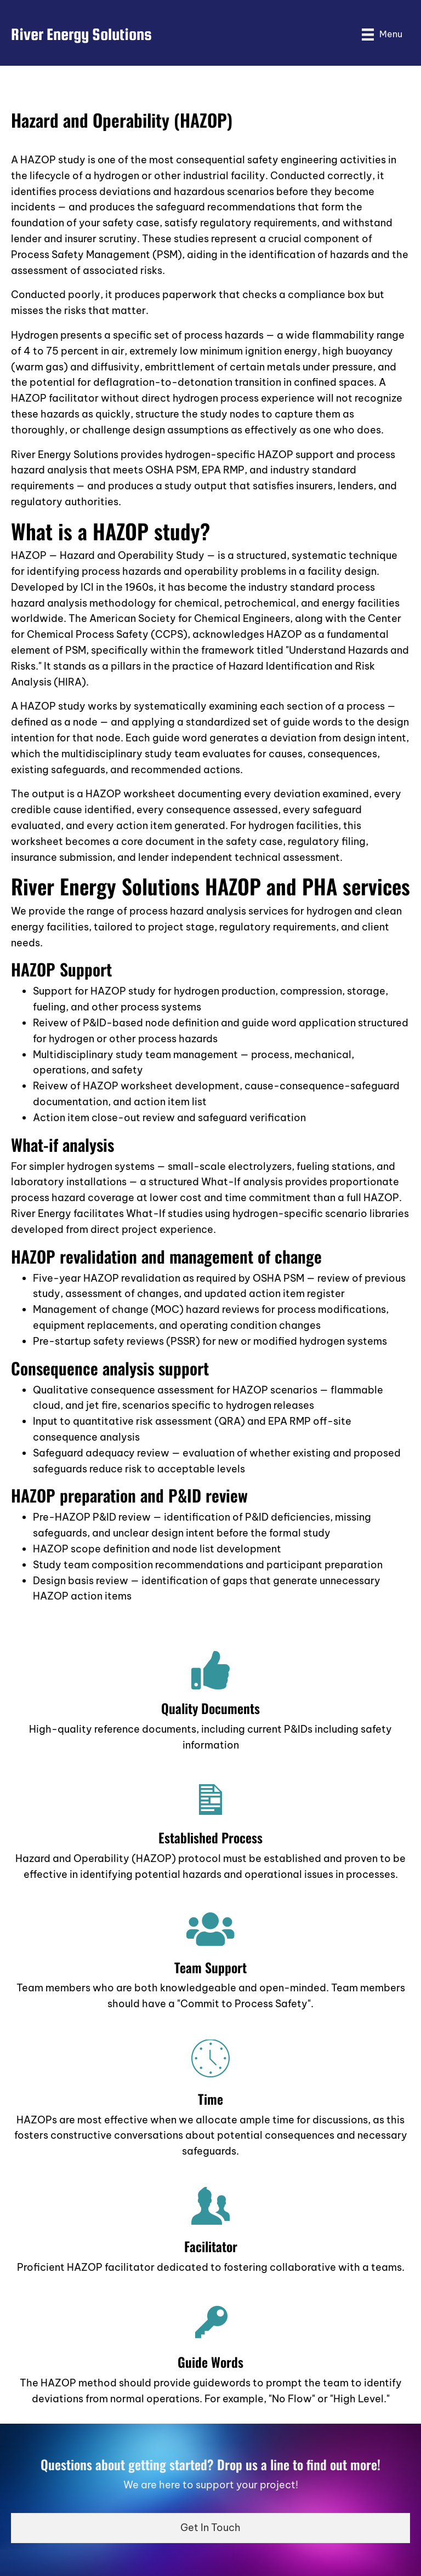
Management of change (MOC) (108, 1309)
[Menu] (382, 34)
